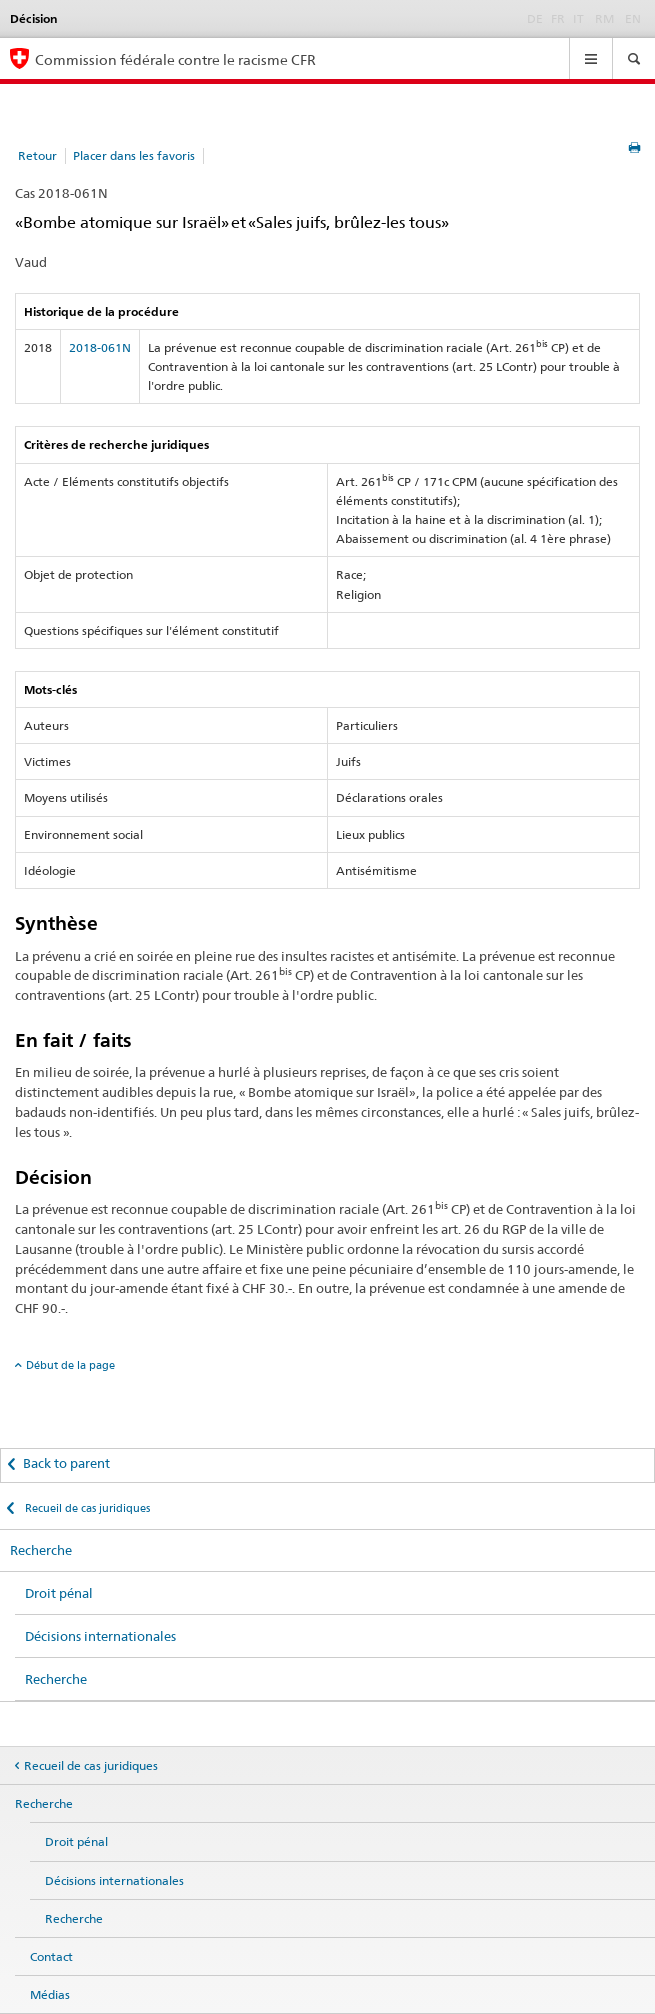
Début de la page (70, 1365)
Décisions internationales (100, 1636)
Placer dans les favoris (134, 155)
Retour (37, 155)
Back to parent (66, 1463)
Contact (51, 1956)
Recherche (41, 1550)
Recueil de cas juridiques (86, 1508)
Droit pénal (59, 1593)
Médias (50, 1994)
